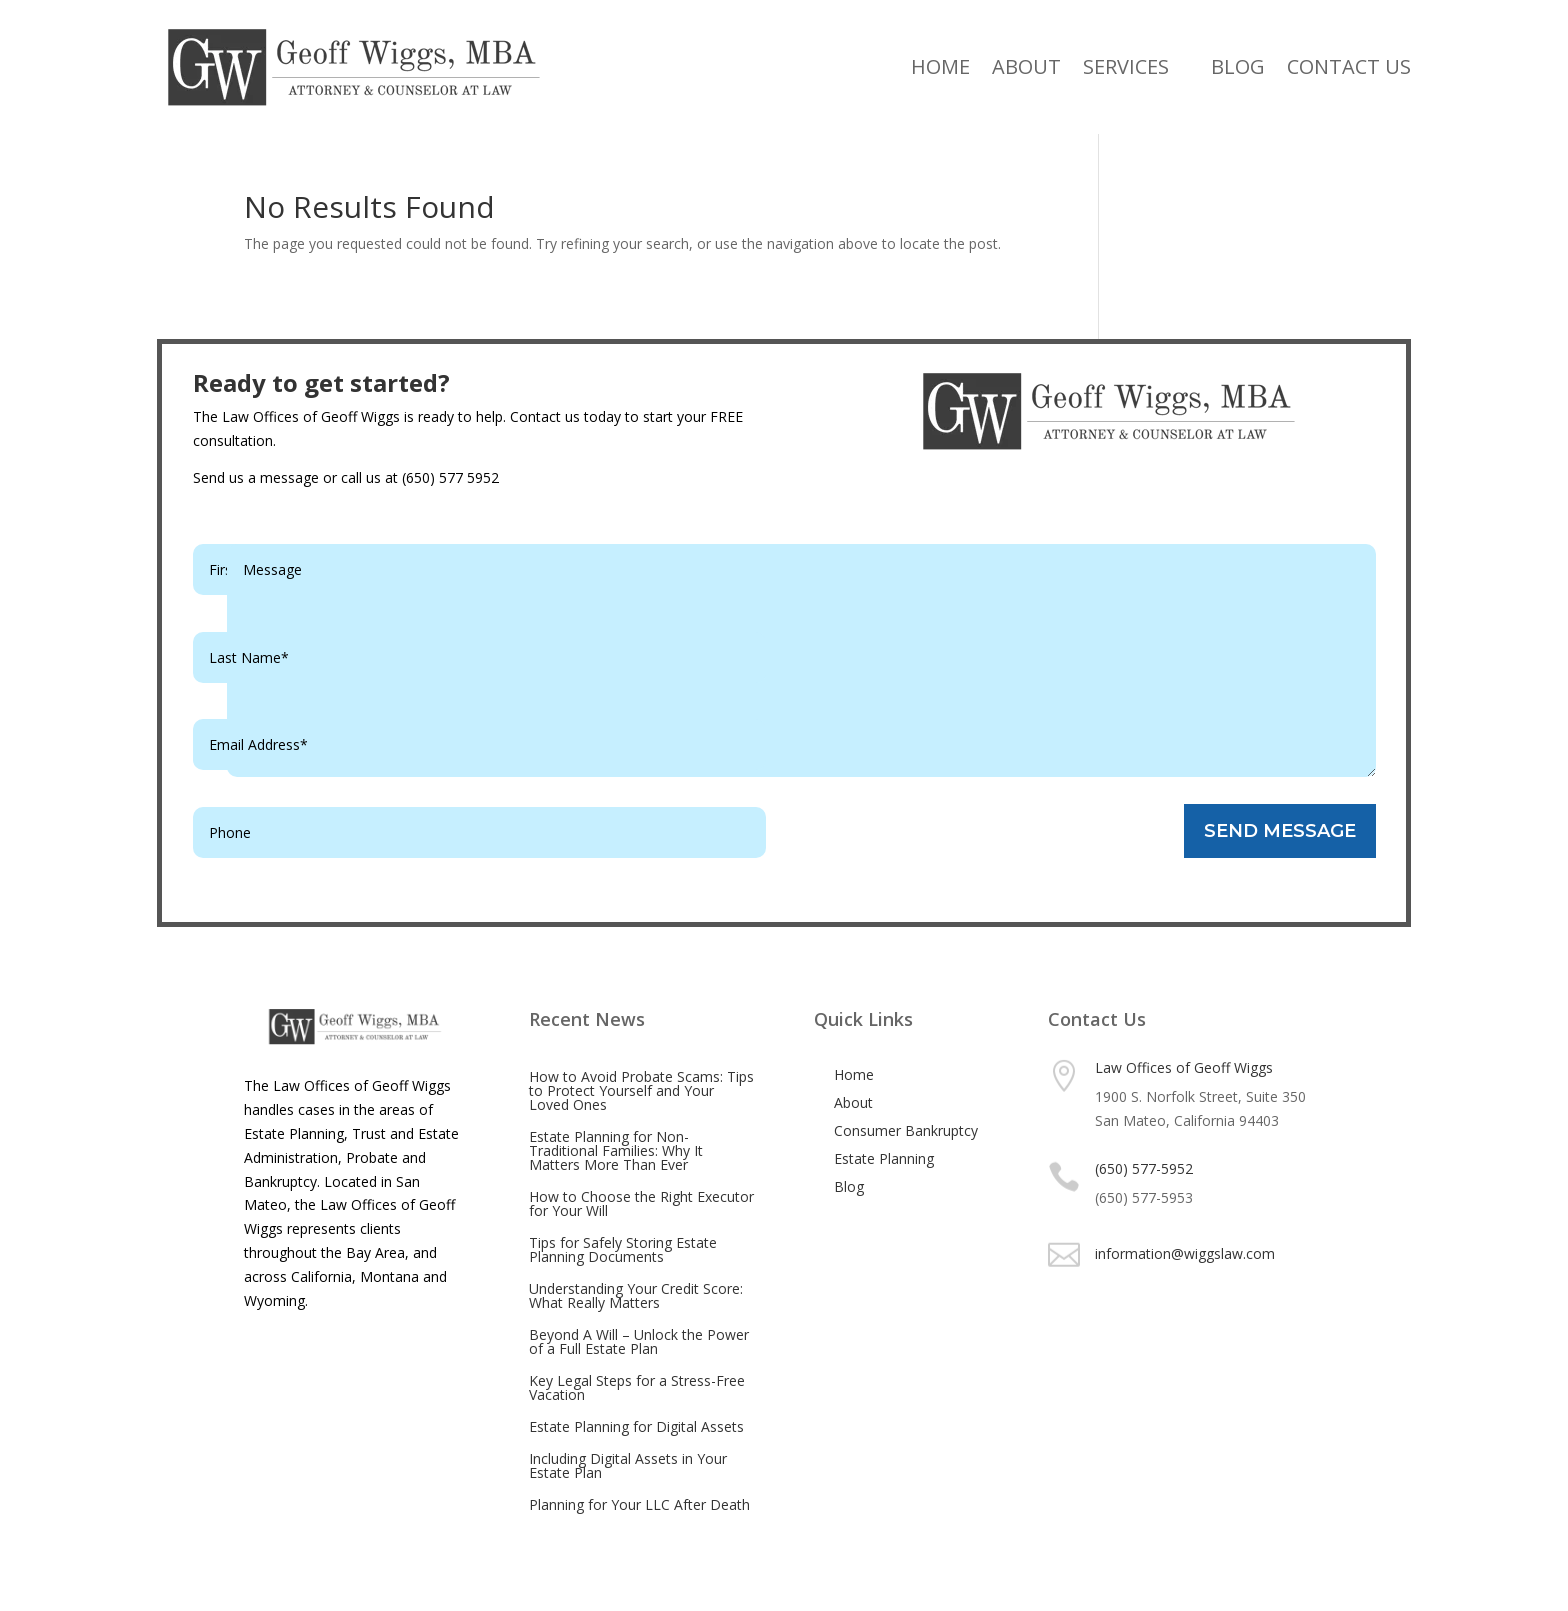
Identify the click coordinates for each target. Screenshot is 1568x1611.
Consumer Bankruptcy (906, 1130)
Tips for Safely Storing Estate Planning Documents (623, 1249)
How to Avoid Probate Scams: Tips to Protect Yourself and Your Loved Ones (641, 1090)
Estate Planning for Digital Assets (636, 1426)
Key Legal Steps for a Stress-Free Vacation (637, 1387)
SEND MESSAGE (1280, 831)
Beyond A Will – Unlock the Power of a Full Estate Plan (639, 1341)
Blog (1238, 66)
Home (940, 66)
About (1026, 66)
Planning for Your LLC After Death (639, 1504)
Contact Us (1349, 66)
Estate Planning (884, 1158)
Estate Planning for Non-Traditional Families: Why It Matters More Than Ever (616, 1150)
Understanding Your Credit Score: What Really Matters (636, 1295)
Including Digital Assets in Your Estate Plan (628, 1465)
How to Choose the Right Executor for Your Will (641, 1203)
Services (1126, 66)
